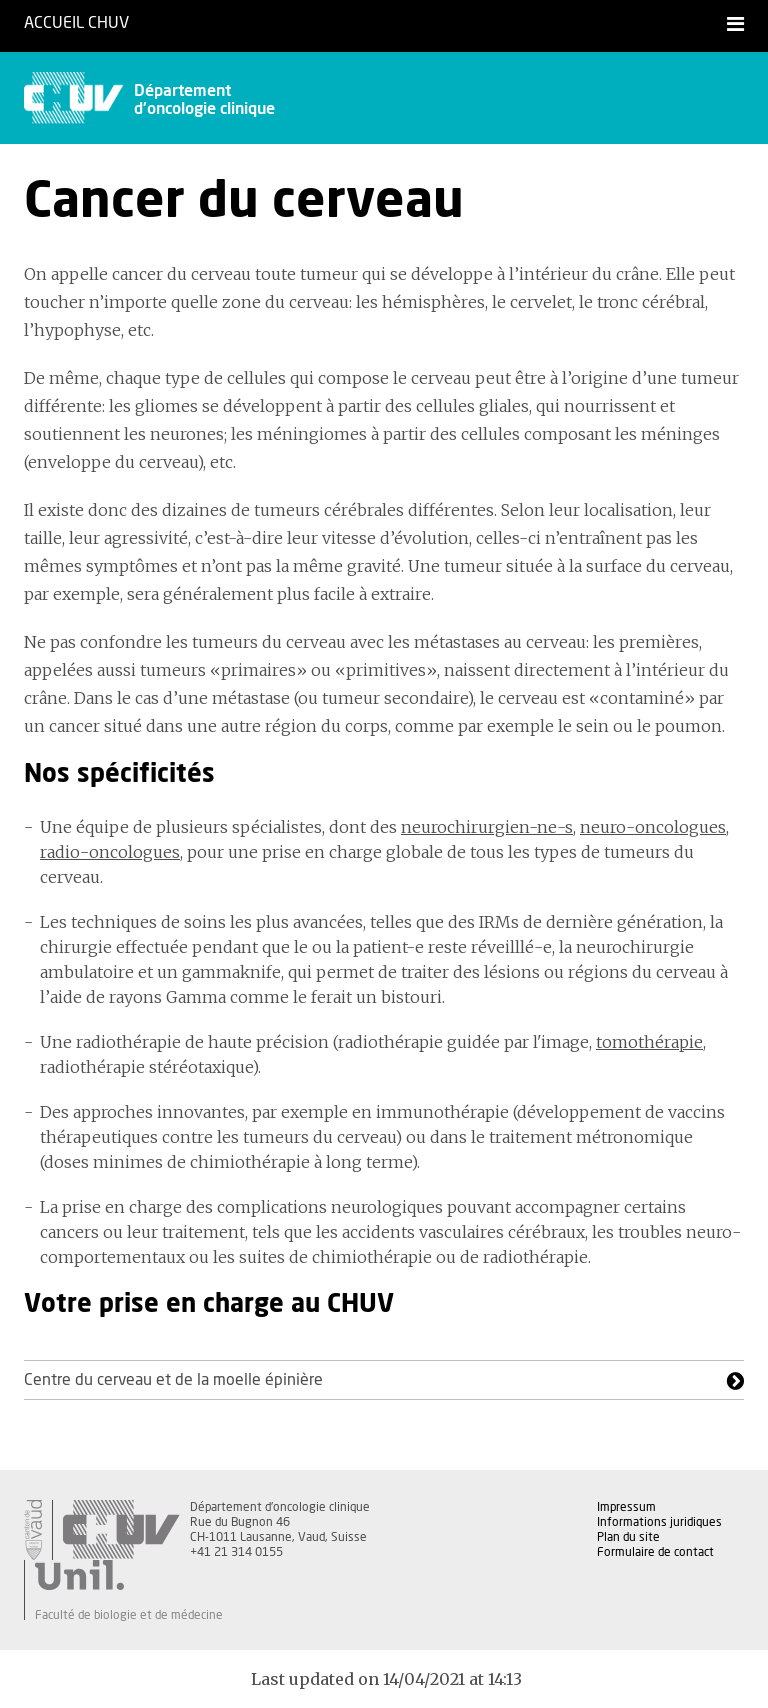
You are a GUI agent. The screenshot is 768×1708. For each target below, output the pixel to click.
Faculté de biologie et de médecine (129, 1615)
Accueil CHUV (76, 23)
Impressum (626, 1507)
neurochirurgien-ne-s (487, 827)
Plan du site (628, 1537)
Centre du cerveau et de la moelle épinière (173, 1380)
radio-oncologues (110, 852)
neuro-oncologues (653, 827)
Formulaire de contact (655, 1552)
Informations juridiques (659, 1522)
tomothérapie (649, 1042)
